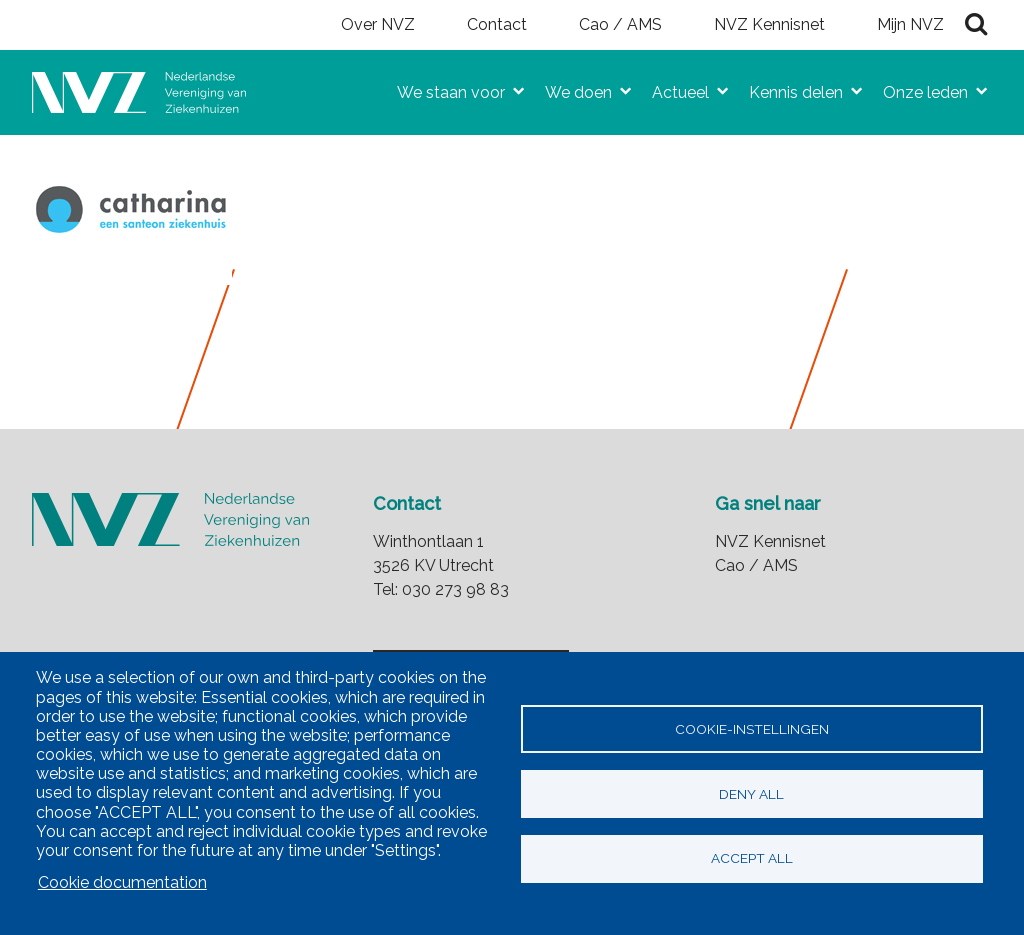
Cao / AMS (620, 24)
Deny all (751, 794)
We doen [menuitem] (570, 88)
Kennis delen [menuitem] (788, 88)
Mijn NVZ (910, 24)
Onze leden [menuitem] (917, 88)
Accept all (752, 859)
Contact (497, 24)
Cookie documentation (122, 882)
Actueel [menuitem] (672, 88)
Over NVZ (378, 24)
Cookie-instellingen (752, 729)
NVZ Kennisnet (769, 24)
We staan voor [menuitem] (443, 88)
